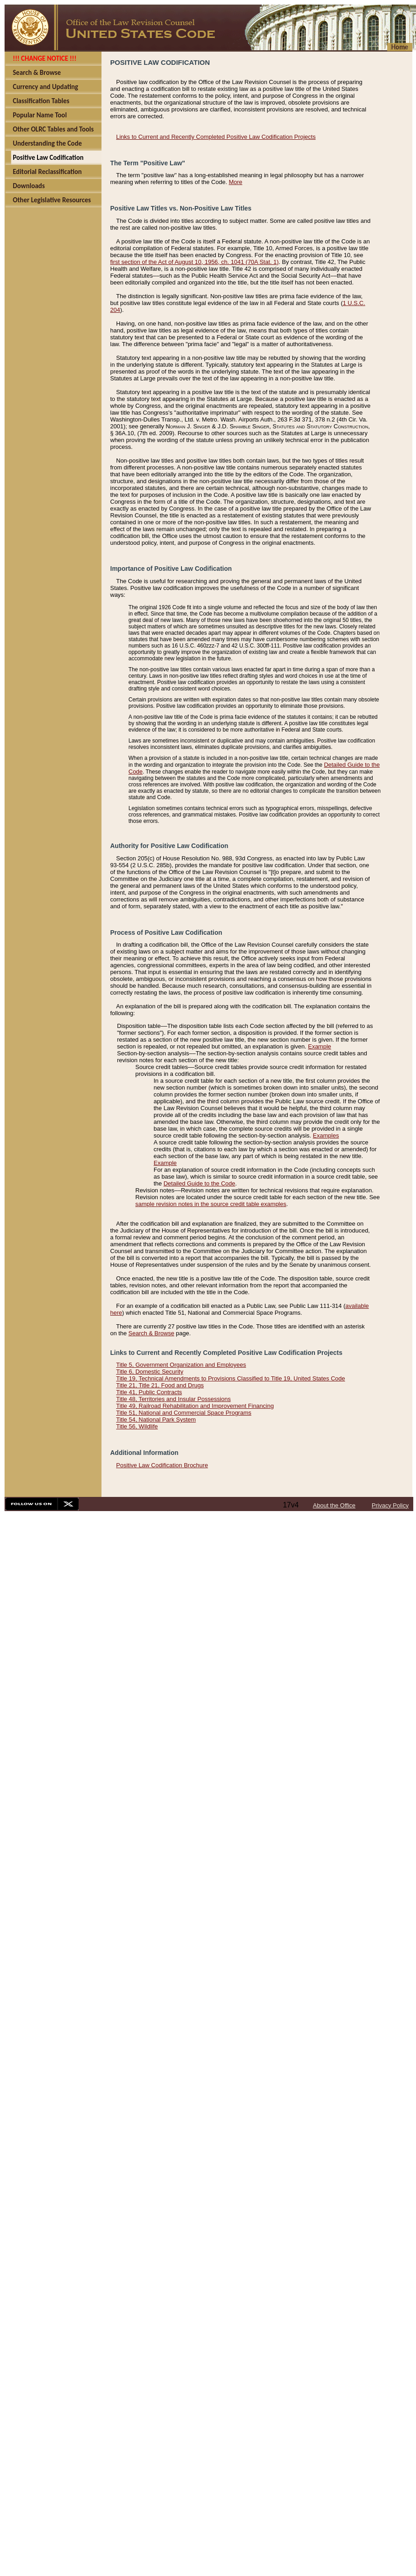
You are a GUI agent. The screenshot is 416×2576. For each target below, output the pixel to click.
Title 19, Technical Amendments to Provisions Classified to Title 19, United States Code (230, 1378)
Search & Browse (151, 1333)
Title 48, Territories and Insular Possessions (173, 1399)
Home (399, 47)
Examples (326, 1135)
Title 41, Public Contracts (149, 1392)
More (235, 182)
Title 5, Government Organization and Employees (181, 1364)
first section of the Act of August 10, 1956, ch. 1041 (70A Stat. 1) (194, 261)
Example (319, 1046)
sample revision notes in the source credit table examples (210, 1204)
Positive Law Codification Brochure (162, 1465)
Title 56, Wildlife (137, 1426)
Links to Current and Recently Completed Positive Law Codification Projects (215, 136)
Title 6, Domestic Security (149, 1371)
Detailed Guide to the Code (199, 1183)
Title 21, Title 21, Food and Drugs (160, 1385)
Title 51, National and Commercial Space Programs (183, 1412)
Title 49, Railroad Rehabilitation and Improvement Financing (195, 1405)
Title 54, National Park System (156, 1419)
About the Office (334, 1505)
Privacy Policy (390, 1505)
